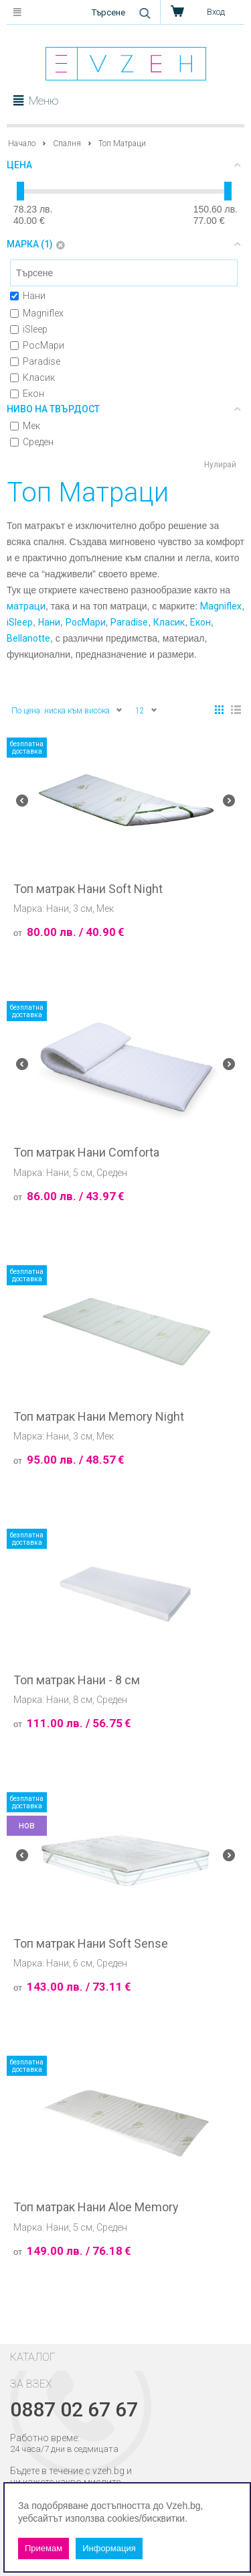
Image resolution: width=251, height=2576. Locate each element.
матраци (26, 606)
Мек (25, 425)
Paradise (35, 361)
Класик (32, 377)
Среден (32, 441)
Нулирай (220, 464)
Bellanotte (28, 638)
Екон (27, 393)
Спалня (67, 143)
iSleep (29, 329)
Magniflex (37, 313)
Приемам (43, 2548)
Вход (216, 12)
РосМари (37, 345)
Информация (109, 2548)
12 (146, 709)
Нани (28, 295)
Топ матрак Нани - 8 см (76, 1680)
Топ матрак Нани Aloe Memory (96, 2207)
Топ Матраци (122, 143)
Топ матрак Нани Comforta (86, 1152)
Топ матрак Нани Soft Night (88, 889)
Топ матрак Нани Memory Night (98, 1416)
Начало (21, 143)
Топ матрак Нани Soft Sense (90, 1943)
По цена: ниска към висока (67, 709)
